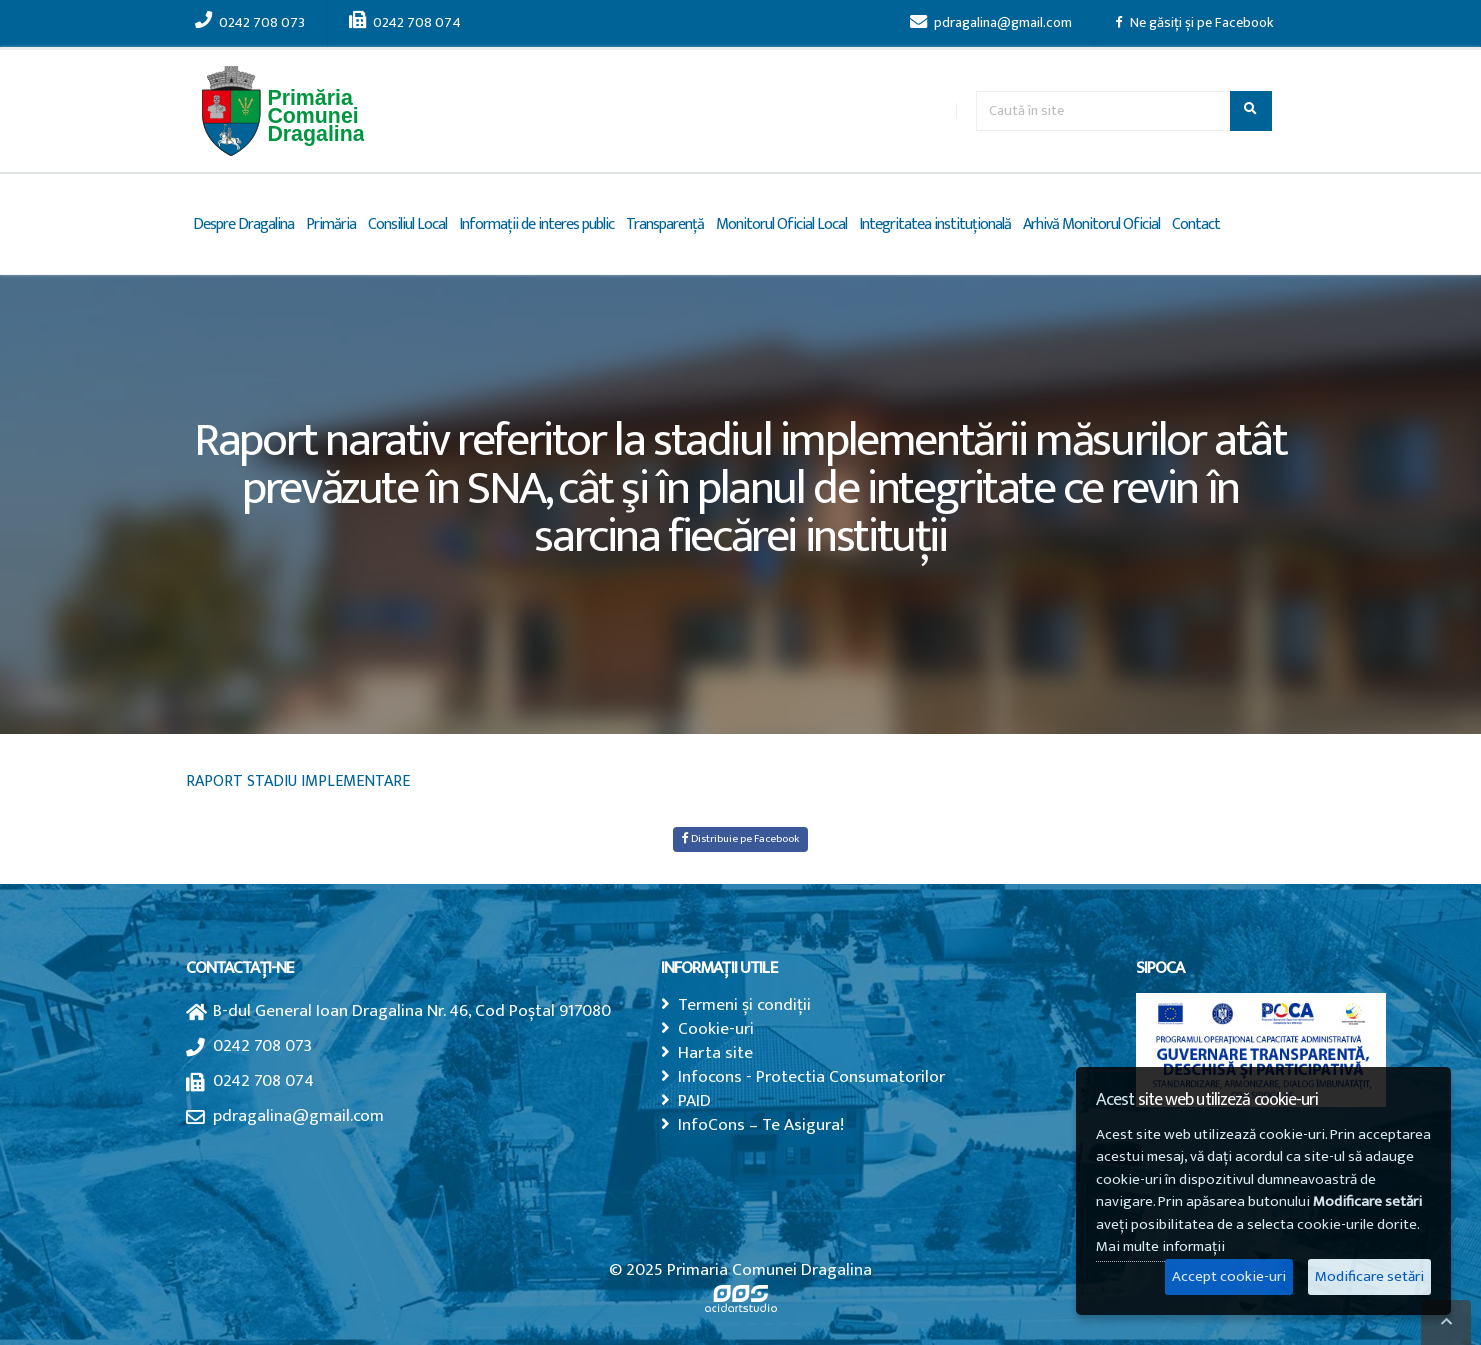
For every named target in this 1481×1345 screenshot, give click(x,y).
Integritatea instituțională (935, 224)
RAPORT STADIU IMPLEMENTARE (298, 781)
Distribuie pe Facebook (740, 838)
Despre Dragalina (243, 224)
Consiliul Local (407, 224)
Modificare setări (1369, 1276)
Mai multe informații (1160, 1246)
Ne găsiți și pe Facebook (1195, 23)
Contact (1196, 224)
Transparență (665, 224)
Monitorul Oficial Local (781, 224)
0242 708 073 (250, 23)
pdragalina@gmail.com (991, 23)
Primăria (331, 224)
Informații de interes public (536, 224)
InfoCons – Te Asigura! (761, 1124)
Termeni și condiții (744, 1004)
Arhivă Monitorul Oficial (1091, 224)
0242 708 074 (405, 23)
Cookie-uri (716, 1028)
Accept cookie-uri (1229, 1276)
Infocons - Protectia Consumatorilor (811, 1076)
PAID (694, 1100)
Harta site (715, 1052)
